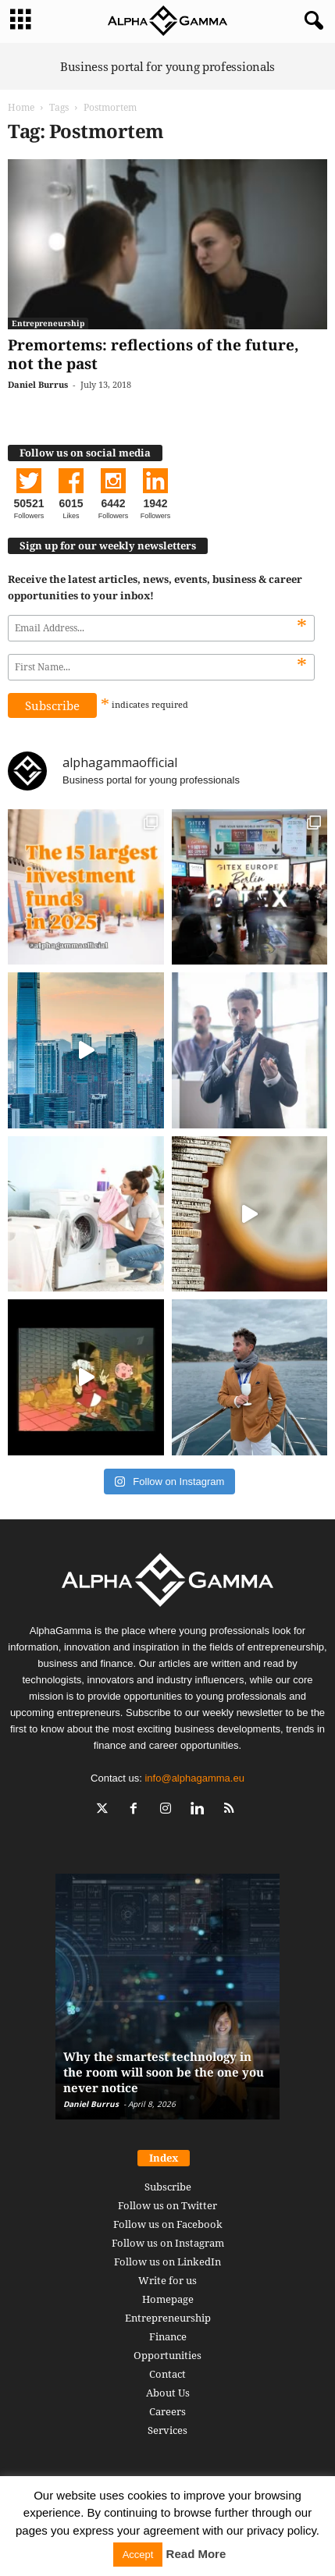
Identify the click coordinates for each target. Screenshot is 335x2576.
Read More (196, 2553)
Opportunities (167, 2355)
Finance (168, 2336)
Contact (167, 2374)
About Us (168, 2393)
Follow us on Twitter (167, 2205)
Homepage (168, 2299)
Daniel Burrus (38, 384)
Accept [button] (138, 2554)
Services (167, 2430)
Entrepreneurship (48, 323)
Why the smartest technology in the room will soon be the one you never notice (163, 2071)
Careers (167, 2411)
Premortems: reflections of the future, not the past (153, 354)
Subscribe (167, 2187)
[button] (311, 21)
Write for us (167, 2280)
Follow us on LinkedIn (167, 2261)
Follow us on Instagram (168, 2243)
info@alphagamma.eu (194, 1778)
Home (21, 107)
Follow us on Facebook (168, 2224)
